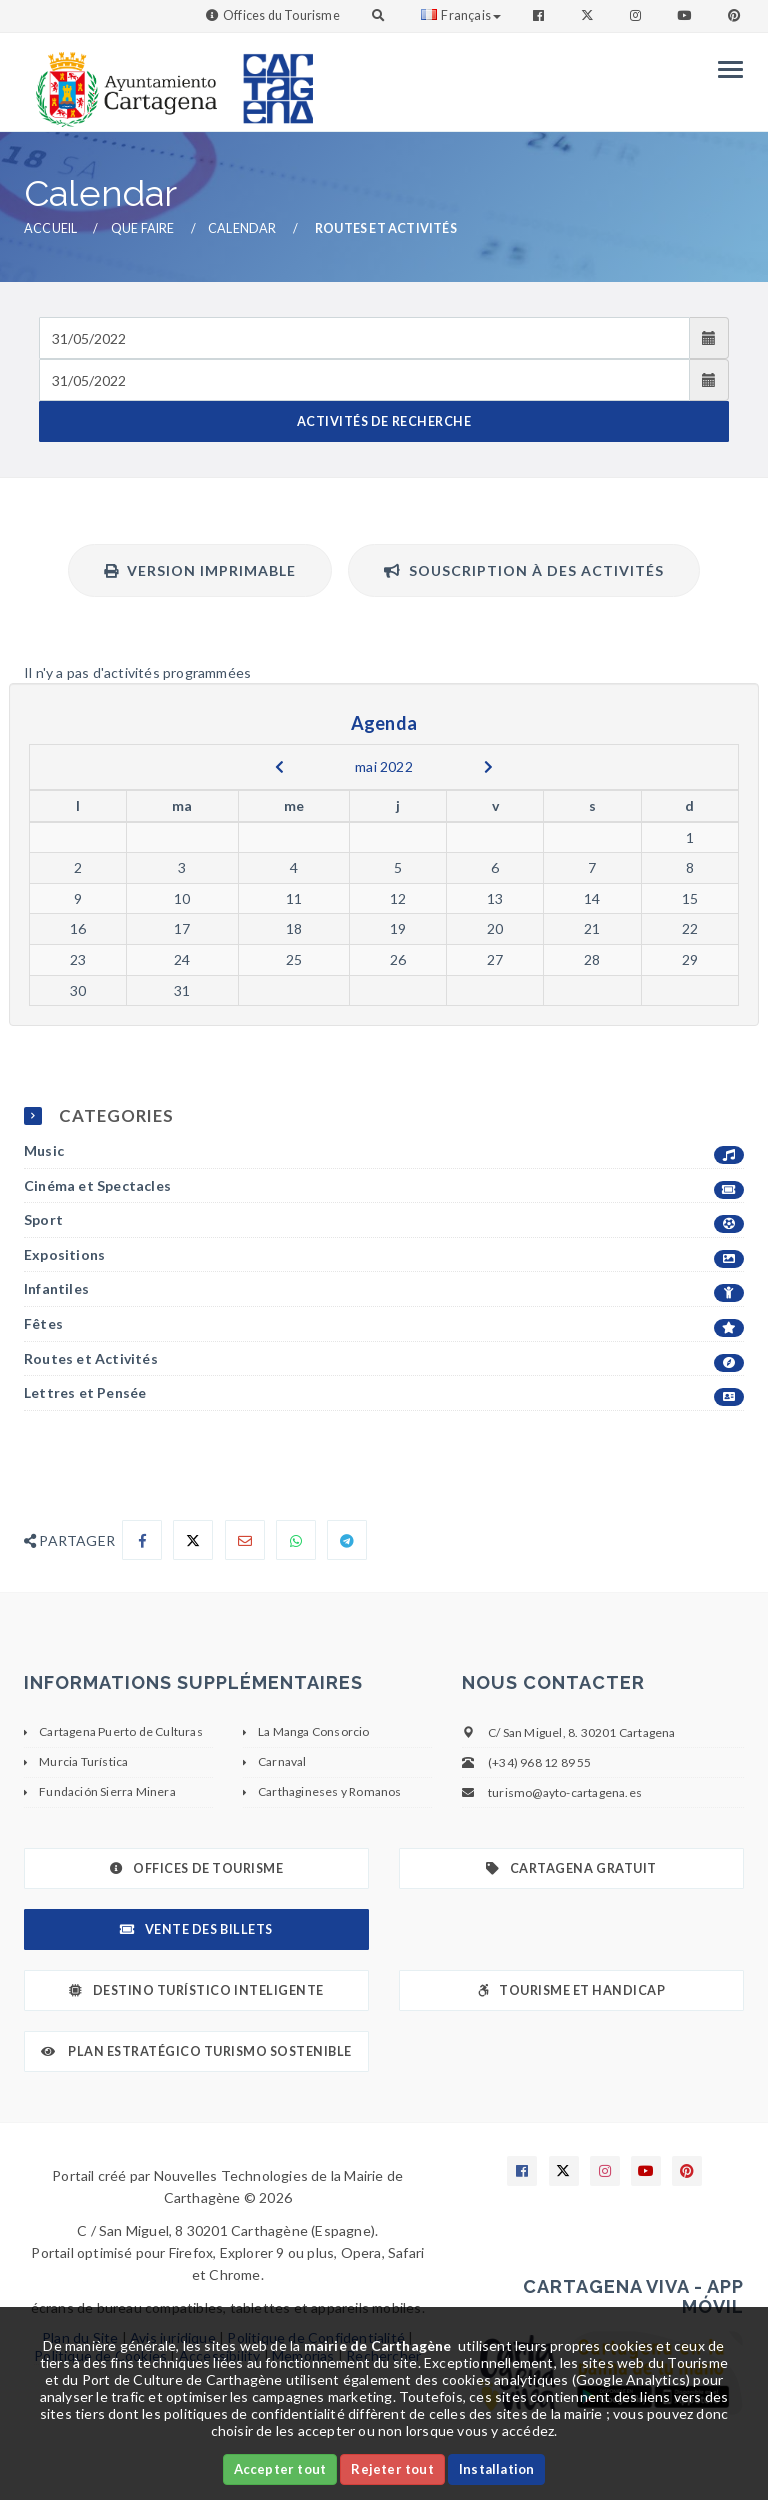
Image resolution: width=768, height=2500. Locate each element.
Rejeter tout (392, 2469)
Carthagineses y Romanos (330, 1791)
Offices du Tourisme (281, 15)
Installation (496, 2469)
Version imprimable (200, 570)
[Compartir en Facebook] (142, 1540)
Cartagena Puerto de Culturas (121, 1731)
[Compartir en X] (193, 1540)
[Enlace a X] (564, 2171)
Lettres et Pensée (384, 1393)
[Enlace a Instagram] (637, 15)
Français (461, 15)
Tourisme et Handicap (572, 1990)
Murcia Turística (83, 1761)
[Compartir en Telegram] (347, 1540)
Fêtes (384, 1324)
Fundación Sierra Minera (107, 1791)
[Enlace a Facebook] (540, 15)
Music (384, 1151)
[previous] (279, 767)
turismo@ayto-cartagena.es (565, 1792)
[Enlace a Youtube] (686, 15)
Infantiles (384, 1289)
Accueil (50, 228)
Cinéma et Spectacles (384, 1186)
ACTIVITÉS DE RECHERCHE (384, 421)
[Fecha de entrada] (364, 338)
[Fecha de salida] (364, 380)
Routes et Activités (384, 1359)
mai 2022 (384, 766)
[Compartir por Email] (245, 1540)
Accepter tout (280, 2469)
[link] (122, 79)
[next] (488, 767)
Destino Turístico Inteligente (196, 1990)
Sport (384, 1220)
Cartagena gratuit (571, 1868)
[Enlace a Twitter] (589, 15)
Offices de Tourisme (196, 1868)
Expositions (384, 1255)
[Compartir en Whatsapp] (296, 1540)
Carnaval (282, 1761)
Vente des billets (196, 1929)
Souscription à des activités (524, 570)
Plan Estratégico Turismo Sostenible (196, 2051)
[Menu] (725, 69)
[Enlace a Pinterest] (736, 15)
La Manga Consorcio (314, 1731)
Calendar (242, 228)
